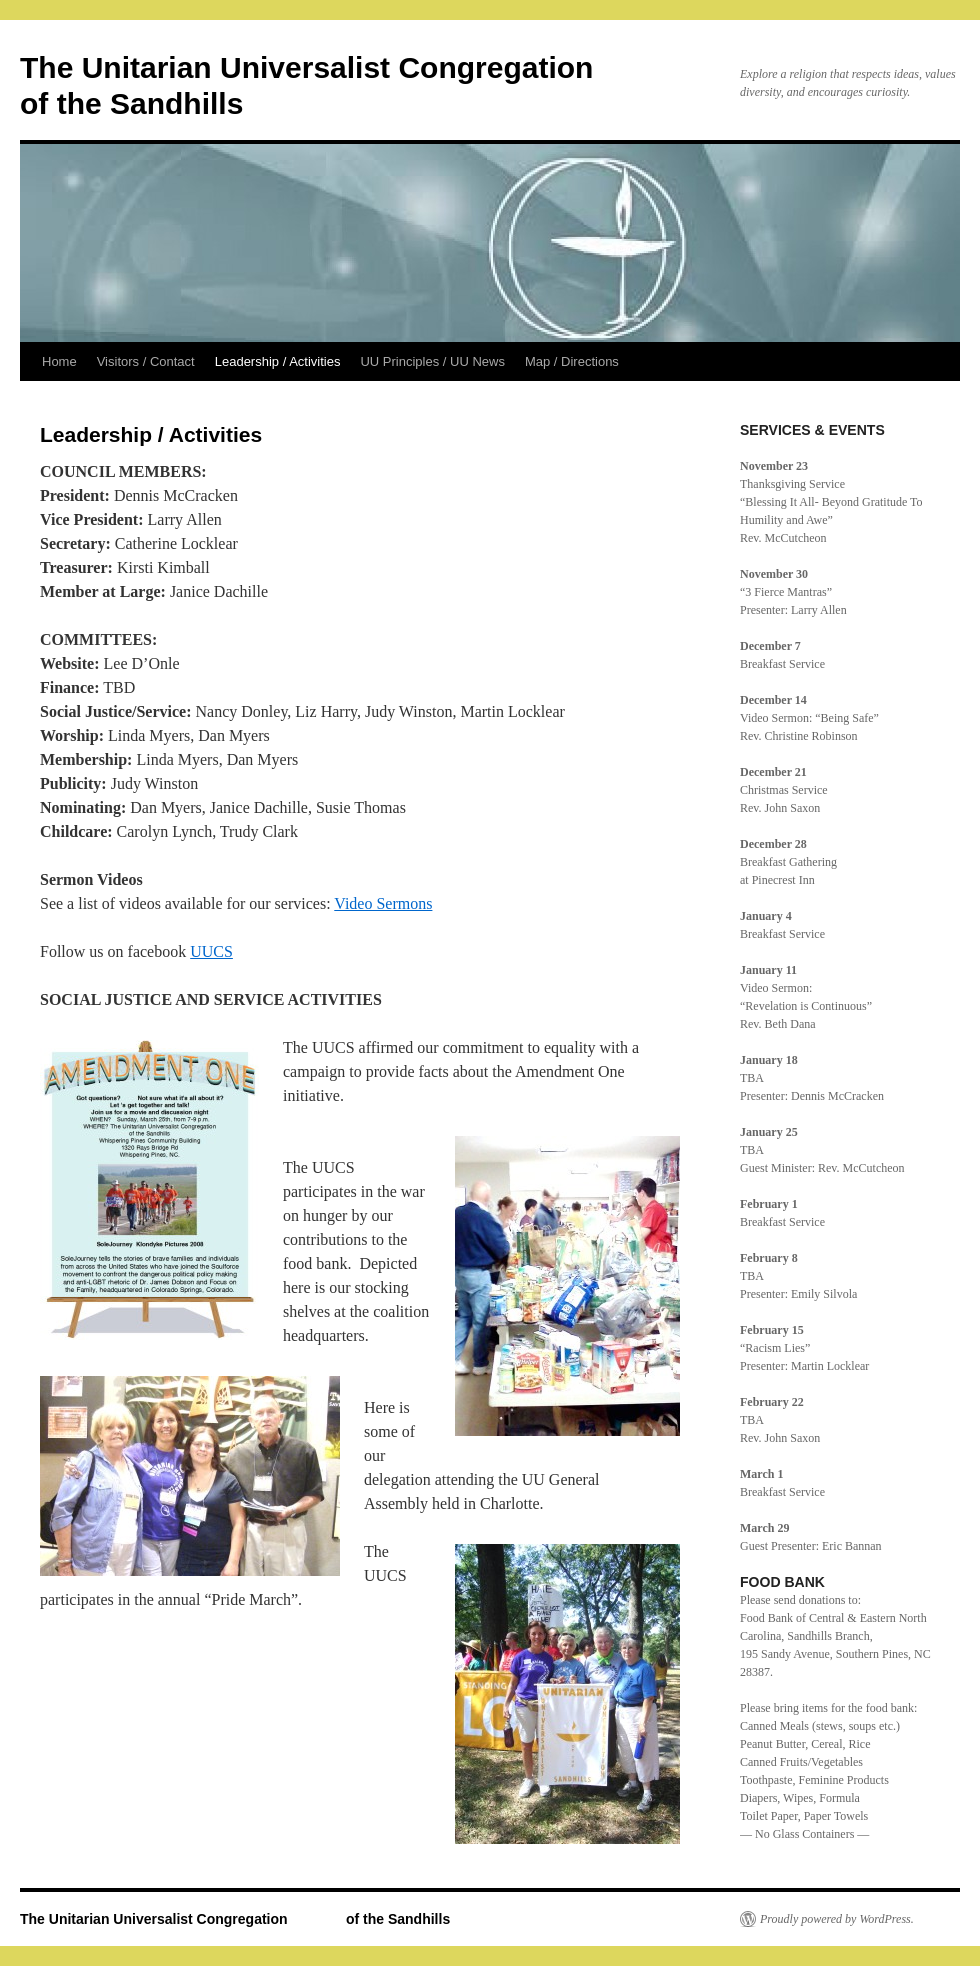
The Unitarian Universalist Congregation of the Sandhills (235, 1919)
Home (59, 361)
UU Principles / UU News (432, 361)
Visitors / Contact (146, 361)
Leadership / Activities (278, 361)
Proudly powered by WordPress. (837, 1919)
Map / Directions (572, 361)
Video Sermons (383, 903)
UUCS (211, 951)
